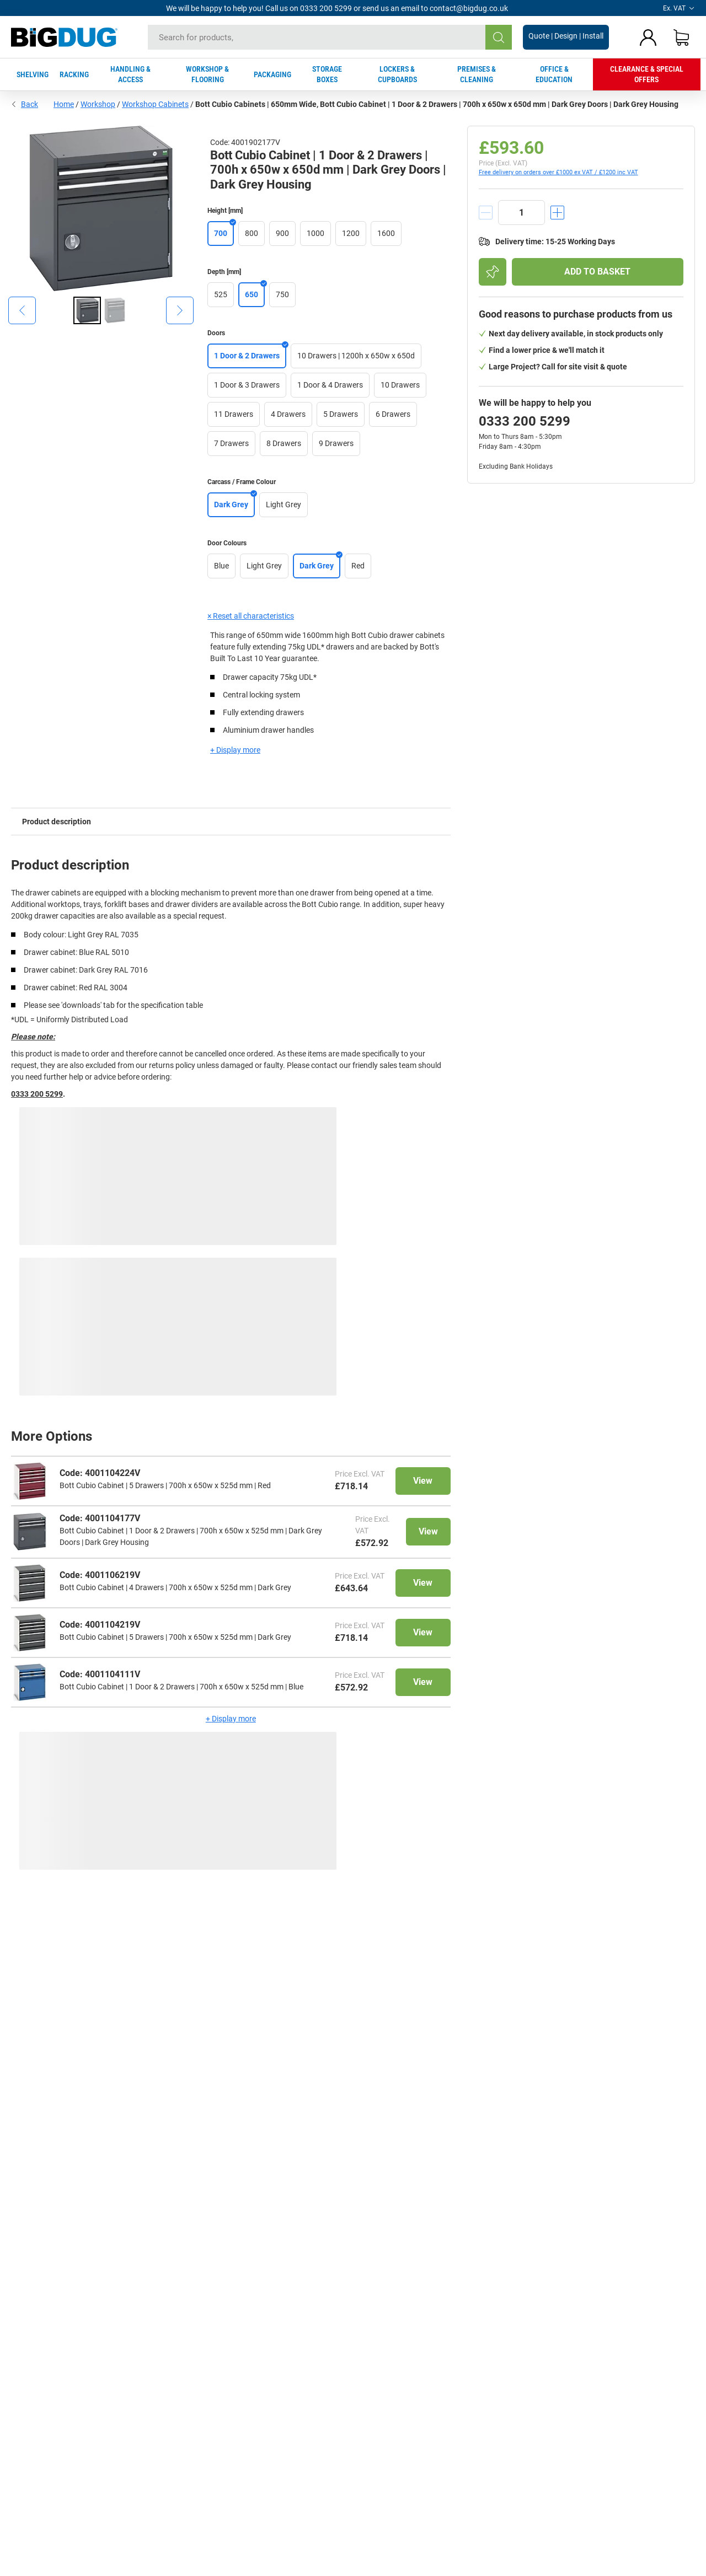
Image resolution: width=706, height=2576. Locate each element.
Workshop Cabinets (155, 104)
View (422, 1480)
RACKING (74, 74)
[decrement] (486, 212)
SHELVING (33, 74)
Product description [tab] (56, 821)
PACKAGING (272, 74)
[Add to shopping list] (492, 272)
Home (64, 104)
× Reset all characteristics (250, 615)
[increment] (557, 212)
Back (24, 104)
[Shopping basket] (681, 37)
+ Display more (235, 749)
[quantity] (521, 212)
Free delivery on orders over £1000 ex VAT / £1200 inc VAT (558, 172)
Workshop (98, 104)
